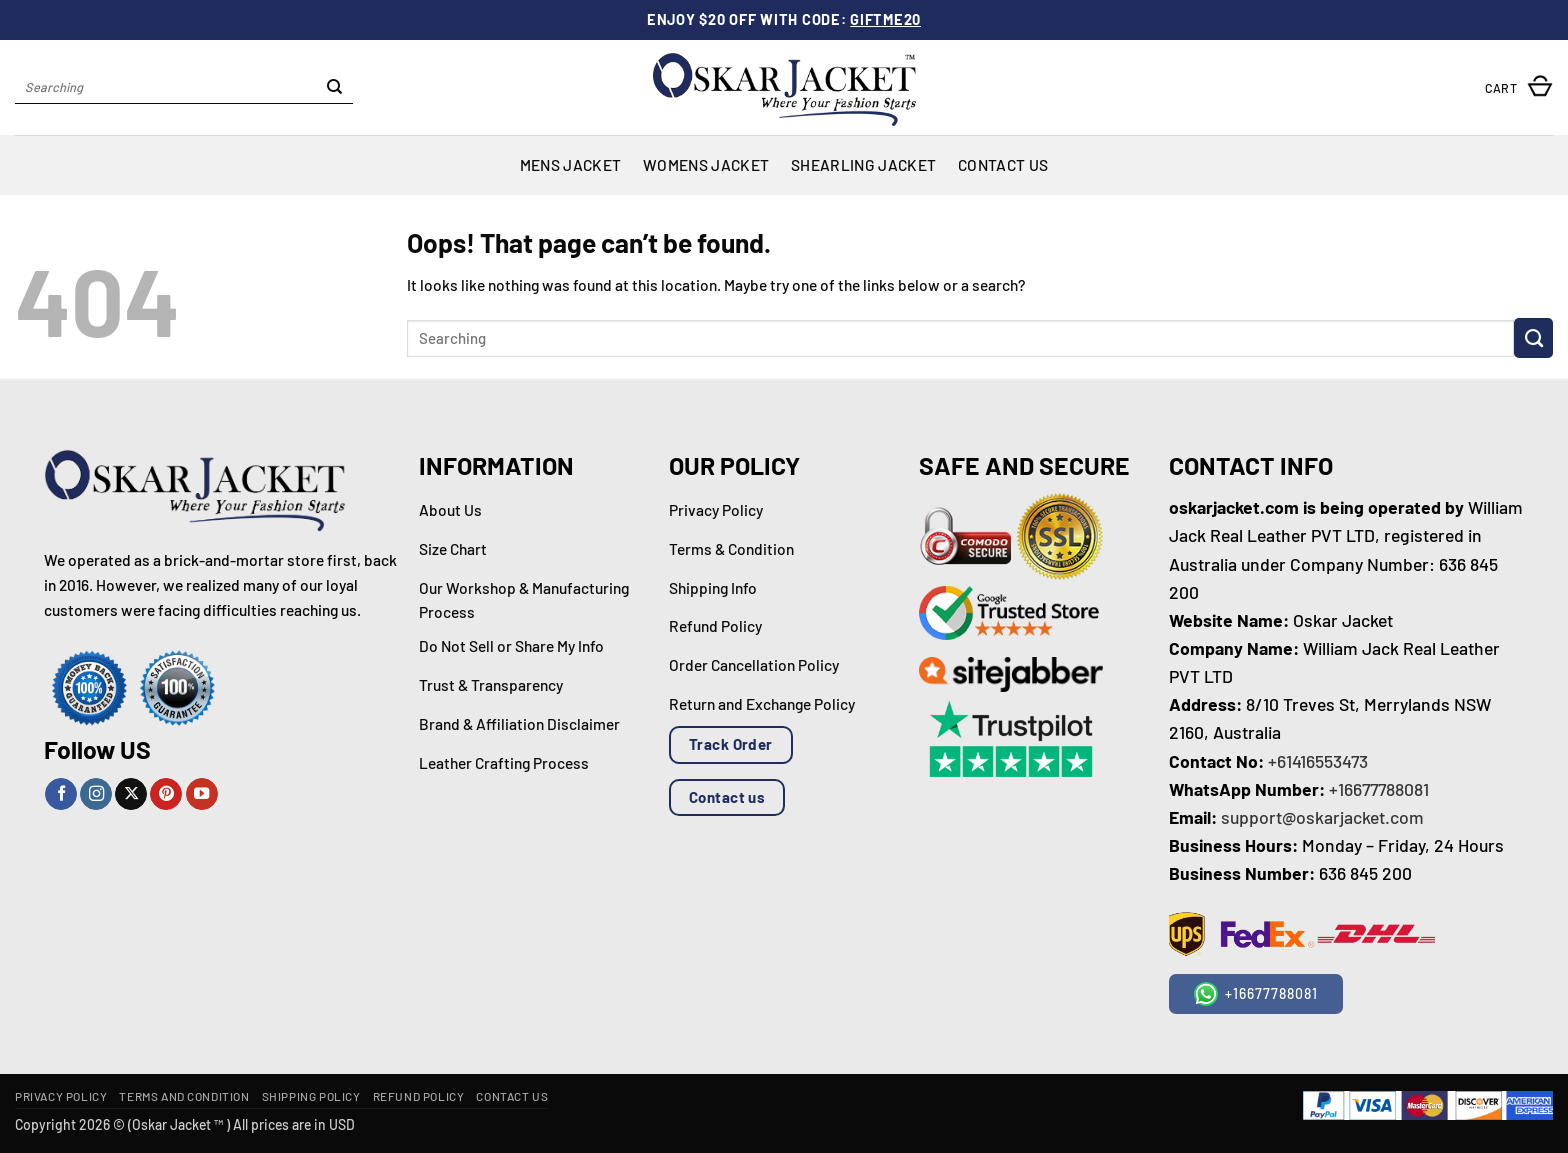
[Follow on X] (131, 794)
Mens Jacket (570, 164)
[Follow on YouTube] (202, 794)
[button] (1519, 87)
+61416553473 (1318, 761)
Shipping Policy (311, 1096)
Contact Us (1003, 164)
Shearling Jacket (863, 164)
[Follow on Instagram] (96, 794)
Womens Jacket (706, 164)
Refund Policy (419, 1096)
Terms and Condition (184, 1096)
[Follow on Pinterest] (166, 794)
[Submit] (334, 88)
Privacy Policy (61, 1096)
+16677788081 (1379, 789)
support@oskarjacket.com (1322, 817)
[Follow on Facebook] (61, 794)
